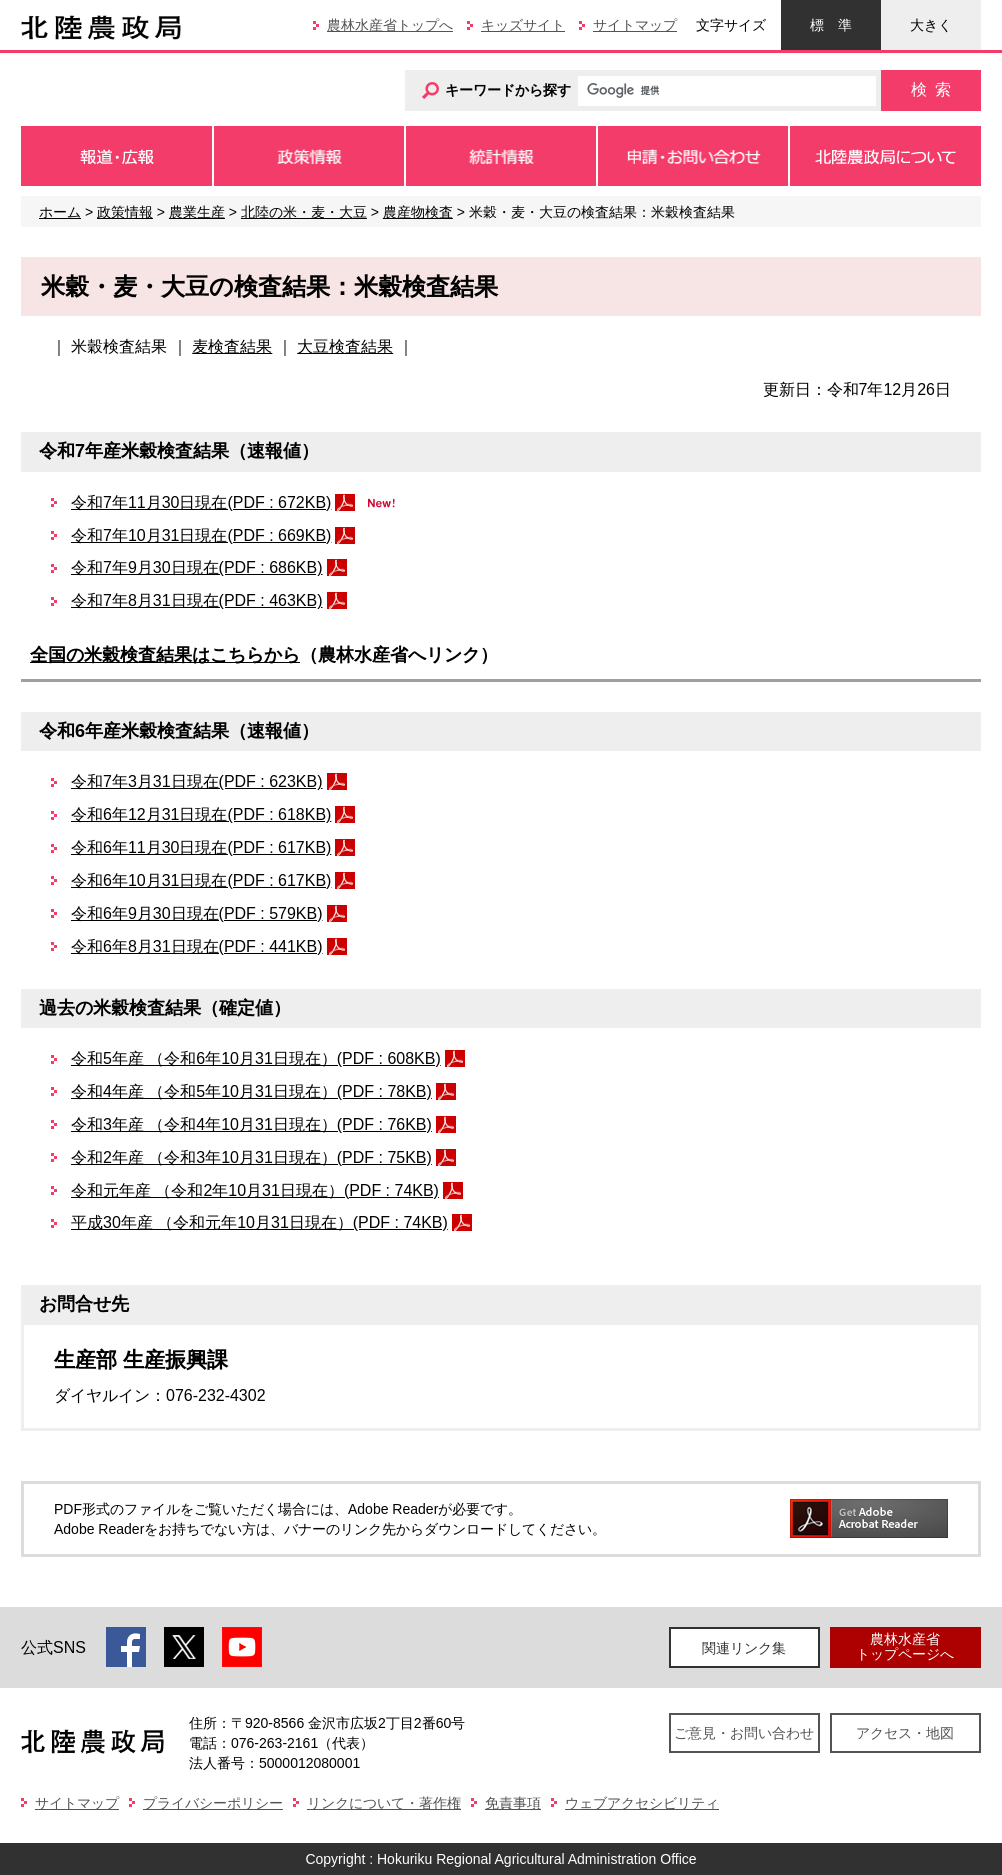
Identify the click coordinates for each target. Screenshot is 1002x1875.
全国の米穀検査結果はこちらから (165, 655)
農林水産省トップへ (390, 25)
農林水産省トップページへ (905, 1646)
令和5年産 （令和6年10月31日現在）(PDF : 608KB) (256, 1058)
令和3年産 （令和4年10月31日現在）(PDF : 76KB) (251, 1124)
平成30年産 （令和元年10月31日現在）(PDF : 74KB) (259, 1222)
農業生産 (197, 212)
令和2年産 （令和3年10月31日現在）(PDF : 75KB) (251, 1157)
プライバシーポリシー (213, 1803)
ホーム (60, 212)
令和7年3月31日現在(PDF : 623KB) (197, 781)
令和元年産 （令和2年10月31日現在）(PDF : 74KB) (255, 1190)
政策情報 (125, 212)
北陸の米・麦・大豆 (304, 212)
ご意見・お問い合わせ (744, 1733)
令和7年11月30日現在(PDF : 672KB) (201, 502)
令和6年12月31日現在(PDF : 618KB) (201, 814)
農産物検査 (418, 212)
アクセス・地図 (905, 1733)
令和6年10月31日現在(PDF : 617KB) (201, 880)
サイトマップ (635, 25)
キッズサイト (523, 25)
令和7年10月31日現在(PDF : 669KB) (201, 535)
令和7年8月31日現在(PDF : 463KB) (197, 600)
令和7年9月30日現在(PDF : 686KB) (197, 567)
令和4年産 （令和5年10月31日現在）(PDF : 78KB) (251, 1091)
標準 (831, 25)
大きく (931, 25)
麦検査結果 (232, 346)
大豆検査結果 (345, 346)
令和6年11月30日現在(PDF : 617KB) (201, 847)
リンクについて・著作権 (384, 1803)
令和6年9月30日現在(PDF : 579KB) (197, 913)
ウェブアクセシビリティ (642, 1803)
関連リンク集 (744, 1648)
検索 (931, 89)
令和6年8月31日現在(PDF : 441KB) (197, 946)
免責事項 (513, 1803)
